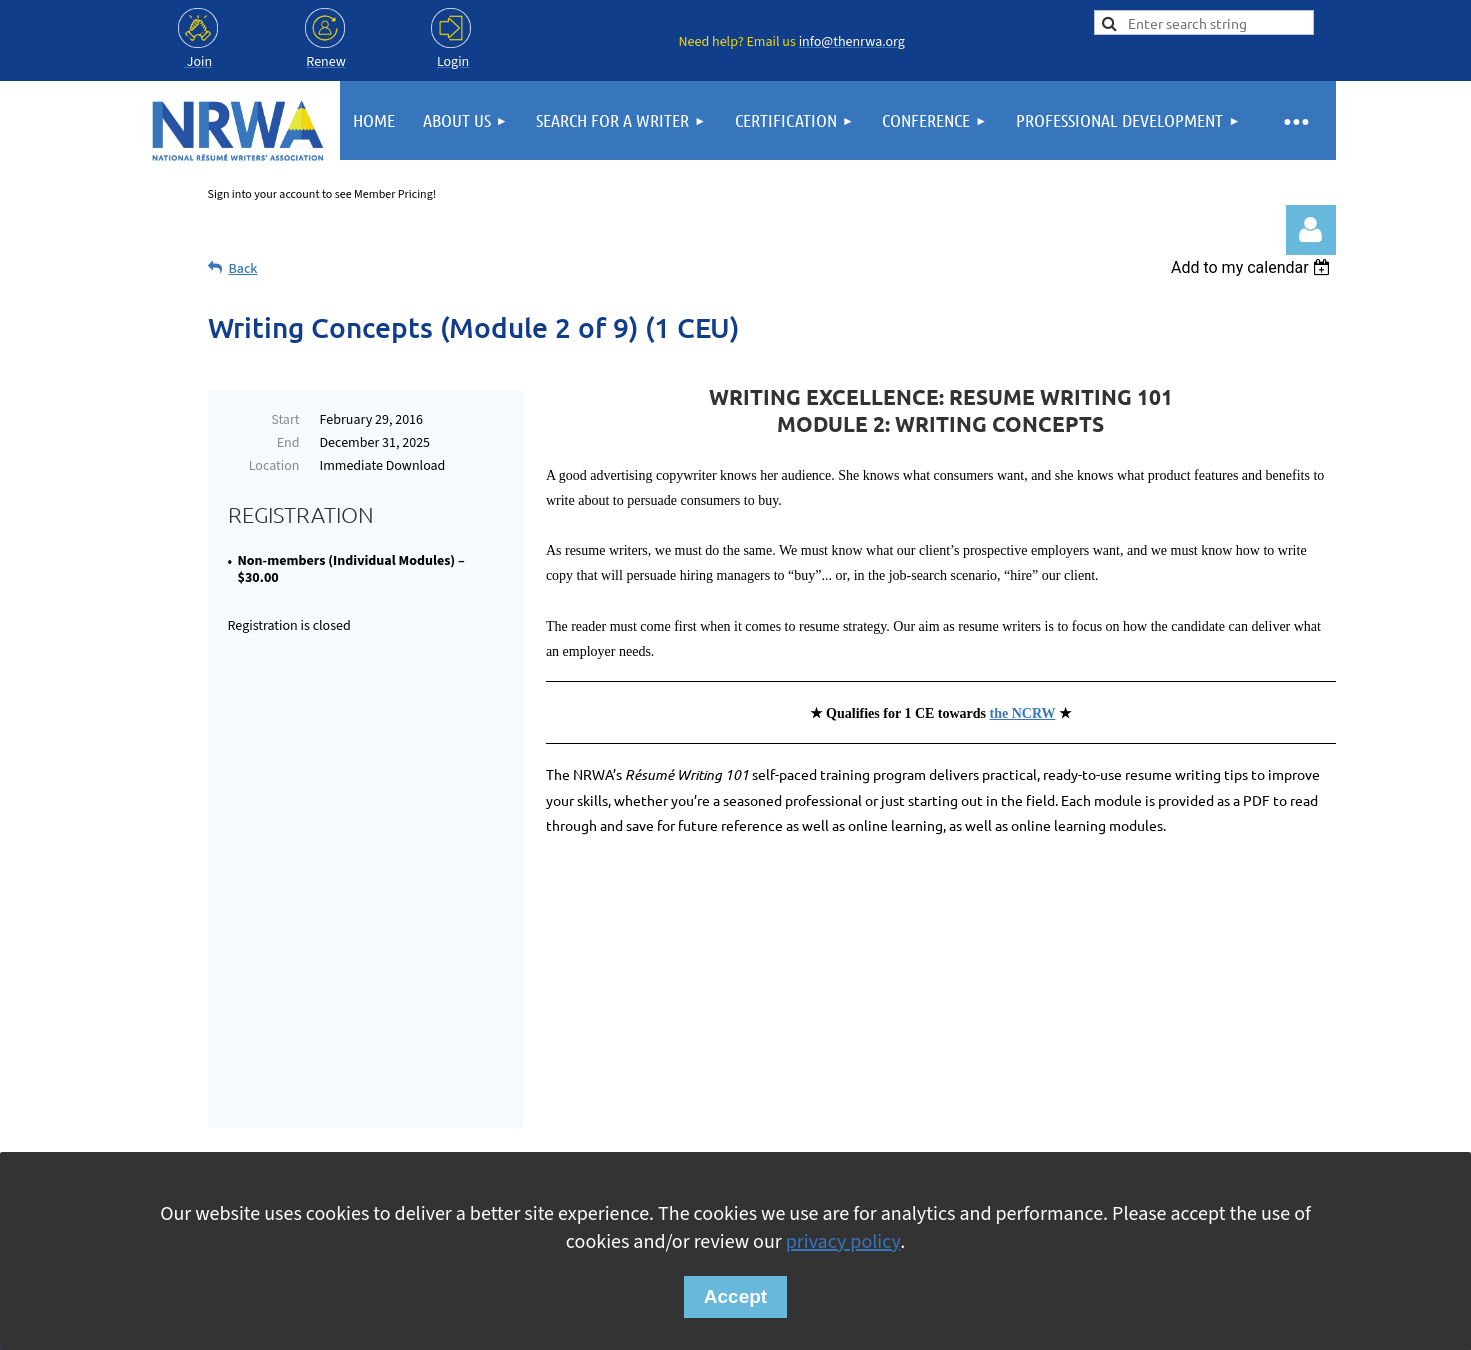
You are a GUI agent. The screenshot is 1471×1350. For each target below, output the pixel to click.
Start (285, 420)
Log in (1311, 230)
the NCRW (1023, 713)
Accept (735, 1296)
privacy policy (843, 1242)
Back (243, 269)
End (288, 443)
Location (274, 466)
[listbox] (1253, 267)
